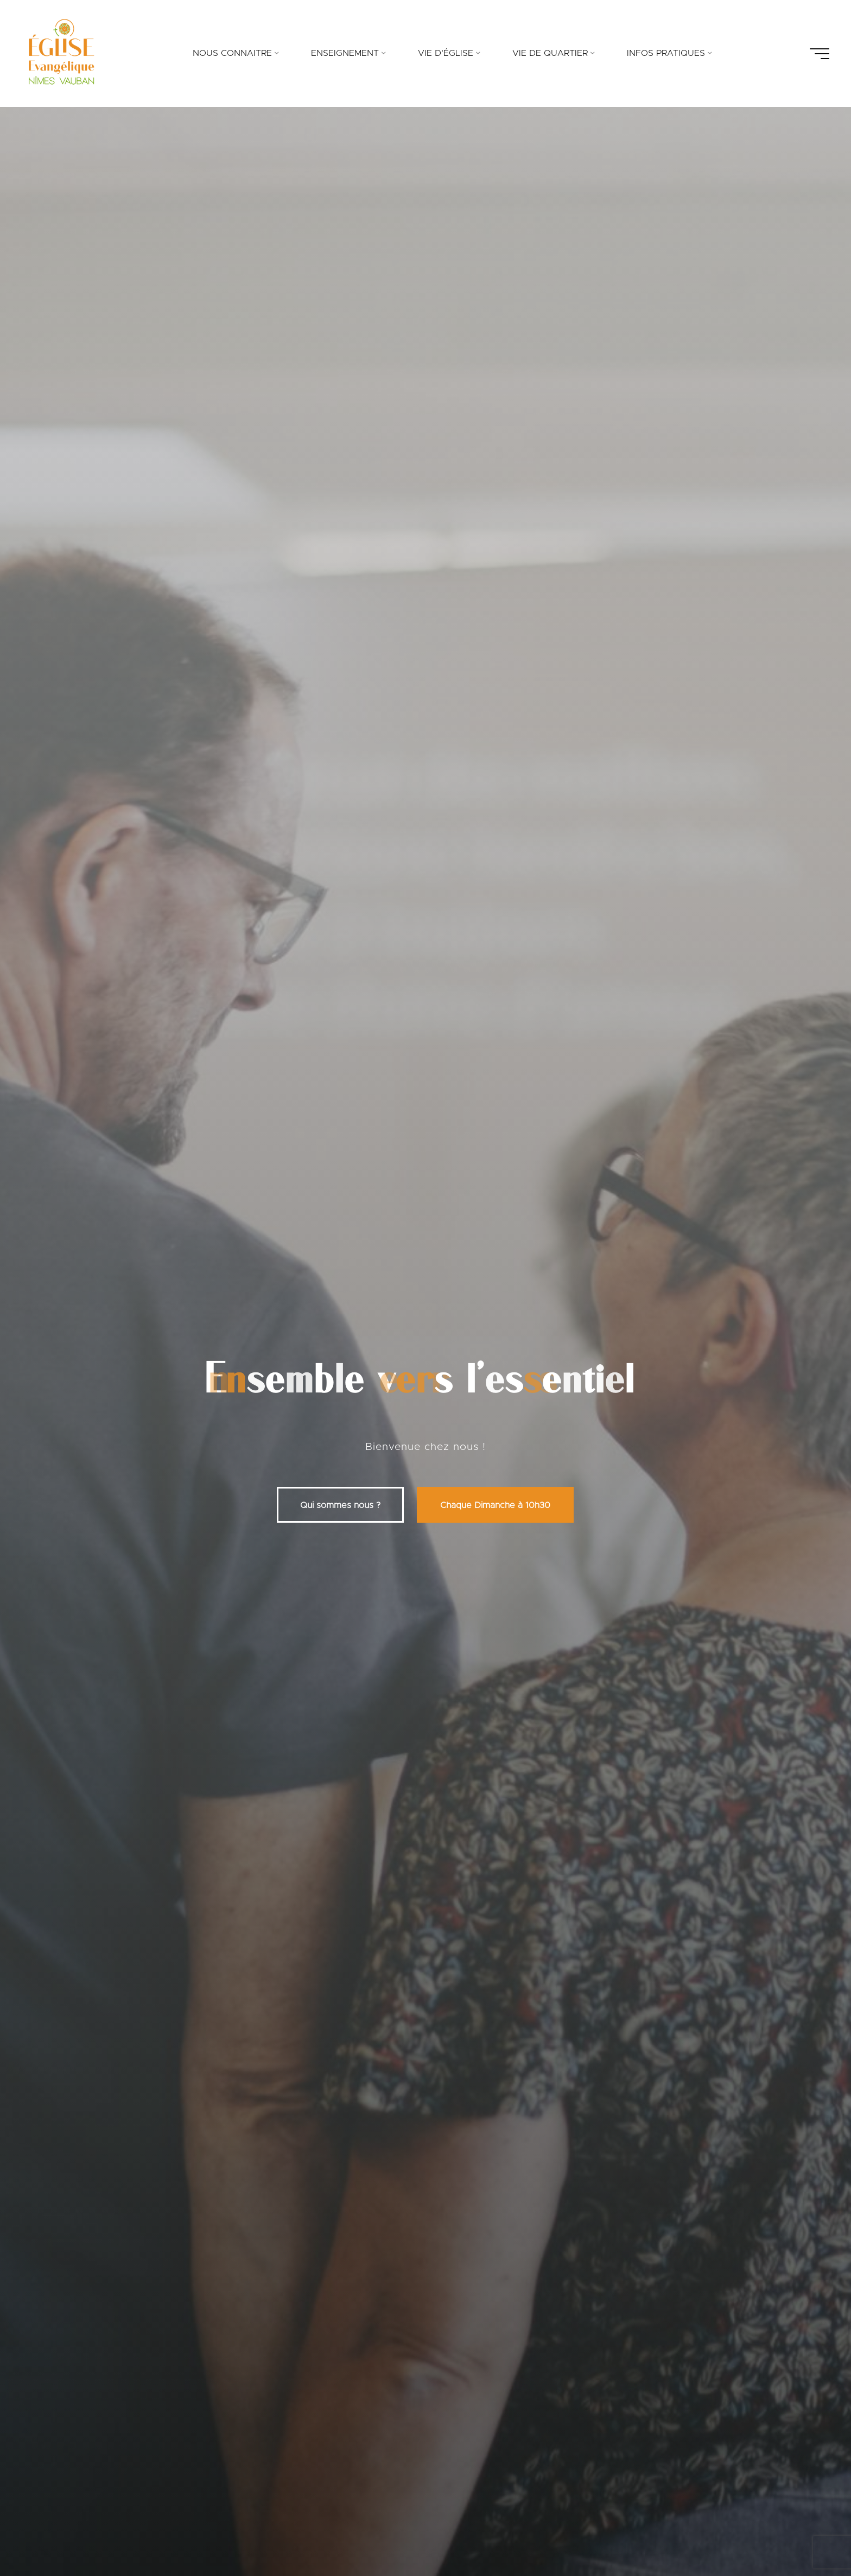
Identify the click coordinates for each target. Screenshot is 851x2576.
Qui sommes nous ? (340, 1505)
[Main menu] (819, 53)
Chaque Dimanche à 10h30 (495, 1505)
